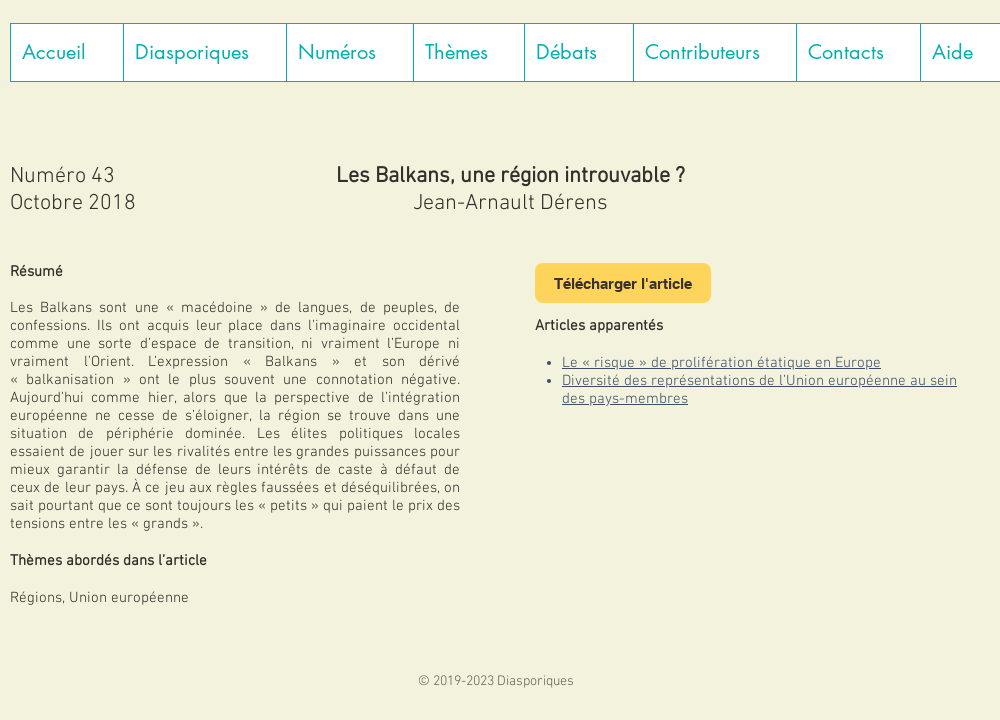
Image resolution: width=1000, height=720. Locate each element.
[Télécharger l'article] (623, 283)
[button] (204, 52)
